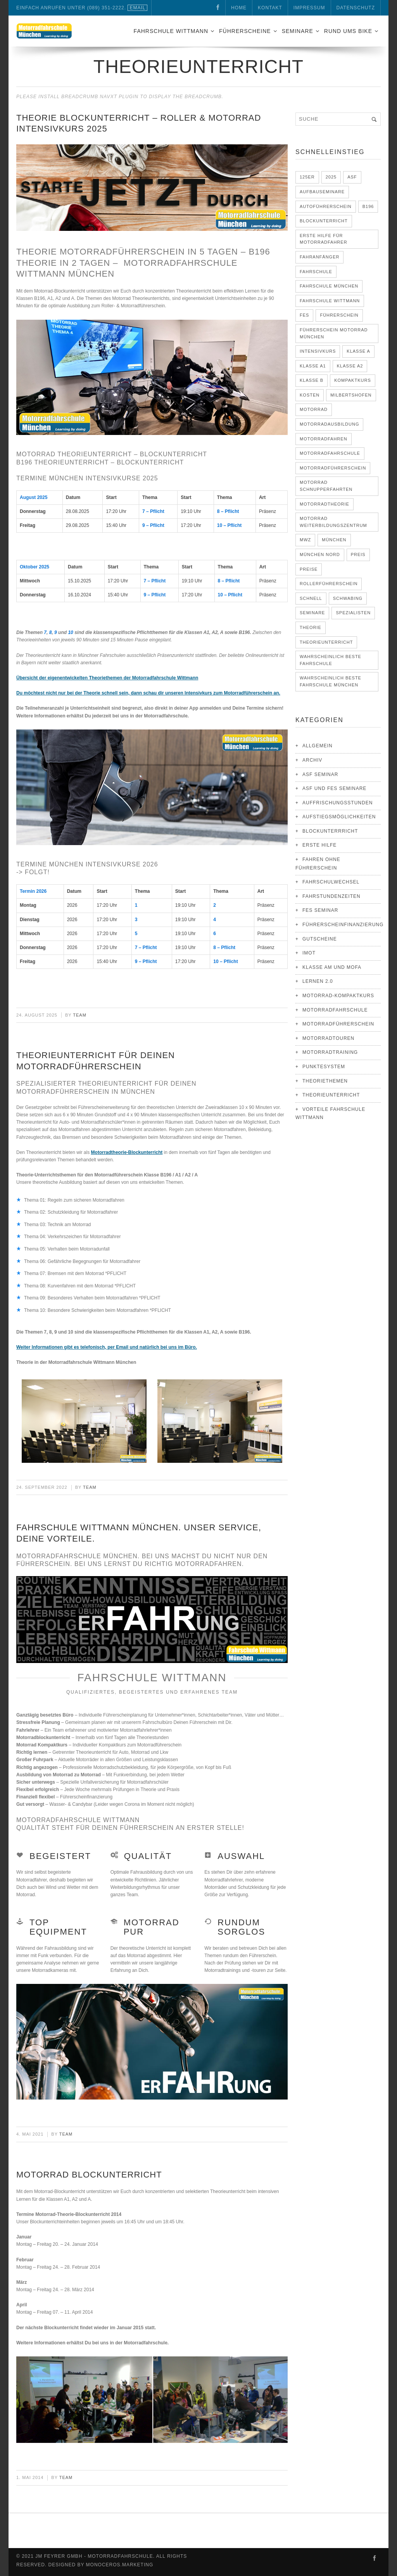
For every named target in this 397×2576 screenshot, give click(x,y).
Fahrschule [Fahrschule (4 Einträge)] (316, 271)
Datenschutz (356, 7)
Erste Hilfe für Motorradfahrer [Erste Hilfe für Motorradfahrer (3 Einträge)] (323, 239)
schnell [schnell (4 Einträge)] (311, 598)
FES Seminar (320, 910)
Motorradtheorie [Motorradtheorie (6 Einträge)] (324, 504)
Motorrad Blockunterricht (89, 2174)
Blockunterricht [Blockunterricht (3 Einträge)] (324, 220)
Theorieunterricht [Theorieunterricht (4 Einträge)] (326, 642)
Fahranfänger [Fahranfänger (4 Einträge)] (319, 257)
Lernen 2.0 (317, 981)
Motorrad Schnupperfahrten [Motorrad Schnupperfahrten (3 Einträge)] (326, 486)
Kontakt (270, 7)
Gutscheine (319, 939)
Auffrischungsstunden (337, 803)
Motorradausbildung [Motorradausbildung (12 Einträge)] (329, 424)
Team (79, 1015)
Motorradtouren (328, 1038)
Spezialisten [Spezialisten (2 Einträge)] (353, 612)
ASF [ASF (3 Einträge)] (352, 177)
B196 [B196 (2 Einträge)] (368, 206)
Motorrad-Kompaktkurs (338, 995)
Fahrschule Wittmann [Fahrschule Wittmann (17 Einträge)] (330, 300)
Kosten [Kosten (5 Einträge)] (309, 395)
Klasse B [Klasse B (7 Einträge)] (311, 380)
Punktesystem (323, 1066)
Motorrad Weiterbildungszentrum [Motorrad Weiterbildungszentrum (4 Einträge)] (333, 522)
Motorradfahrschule (335, 1010)
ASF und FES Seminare (334, 788)
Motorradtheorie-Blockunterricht (127, 1152)
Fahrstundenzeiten (331, 896)
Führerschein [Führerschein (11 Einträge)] (339, 315)
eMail (137, 7)
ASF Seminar (320, 774)
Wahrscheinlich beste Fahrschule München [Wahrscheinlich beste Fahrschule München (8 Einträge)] (330, 681)
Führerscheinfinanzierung (342, 924)
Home (239, 7)
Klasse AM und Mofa (331, 967)
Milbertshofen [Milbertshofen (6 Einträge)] (350, 395)
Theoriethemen (325, 1081)
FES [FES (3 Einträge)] (304, 315)
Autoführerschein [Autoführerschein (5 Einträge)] (326, 206)
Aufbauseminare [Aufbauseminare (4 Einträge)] (322, 191)
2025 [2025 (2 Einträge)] (331, 177)
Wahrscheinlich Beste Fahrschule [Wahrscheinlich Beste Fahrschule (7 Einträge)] (330, 660)
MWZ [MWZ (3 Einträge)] (305, 539)
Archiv (312, 760)
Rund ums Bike (348, 31)
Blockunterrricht (330, 831)
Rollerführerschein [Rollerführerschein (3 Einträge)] (328, 583)
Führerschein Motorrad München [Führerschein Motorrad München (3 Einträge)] (334, 333)
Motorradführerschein (338, 1024)
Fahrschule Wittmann (171, 31)
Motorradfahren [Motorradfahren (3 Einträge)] (323, 439)
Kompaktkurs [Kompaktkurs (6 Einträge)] (352, 380)
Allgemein (317, 745)
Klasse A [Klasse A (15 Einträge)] (358, 351)
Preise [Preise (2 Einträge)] (309, 569)
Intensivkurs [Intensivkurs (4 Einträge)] (318, 351)
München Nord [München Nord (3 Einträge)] (320, 554)
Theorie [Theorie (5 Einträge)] (310, 627)
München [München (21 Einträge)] (334, 539)
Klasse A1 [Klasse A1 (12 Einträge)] (313, 366)
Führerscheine (245, 31)
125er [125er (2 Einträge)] (307, 177)
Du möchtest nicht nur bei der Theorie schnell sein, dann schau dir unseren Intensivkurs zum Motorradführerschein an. (148, 693)
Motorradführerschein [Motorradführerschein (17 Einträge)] (333, 468)
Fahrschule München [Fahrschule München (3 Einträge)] (329, 286)
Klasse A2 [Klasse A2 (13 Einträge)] (350, 366)
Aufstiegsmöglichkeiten (339, 816)
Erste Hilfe (319, 845)
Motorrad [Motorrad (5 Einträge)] (314, 409)
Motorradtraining (330, 1052)
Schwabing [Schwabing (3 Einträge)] (347, 598)
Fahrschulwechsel (330, 882)
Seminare (297, 31)
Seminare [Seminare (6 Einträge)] (312, 612)
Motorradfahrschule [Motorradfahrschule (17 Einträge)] (330, 453)
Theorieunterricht (331, 1095)
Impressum (309, 7)
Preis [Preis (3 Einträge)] (358, 554)
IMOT (309, 953)
